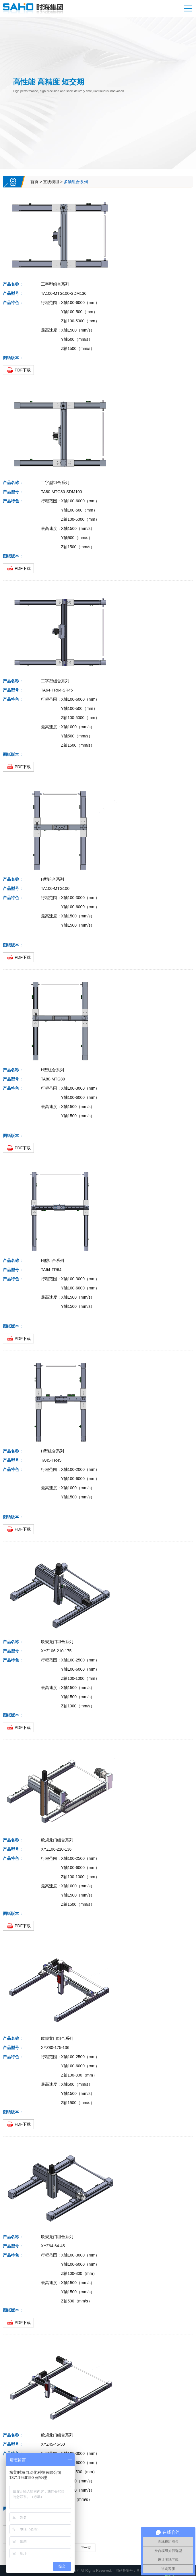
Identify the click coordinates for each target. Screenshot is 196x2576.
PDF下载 (23, 370)
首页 (34, 181)
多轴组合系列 (76, 181)
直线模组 (51, 181)
